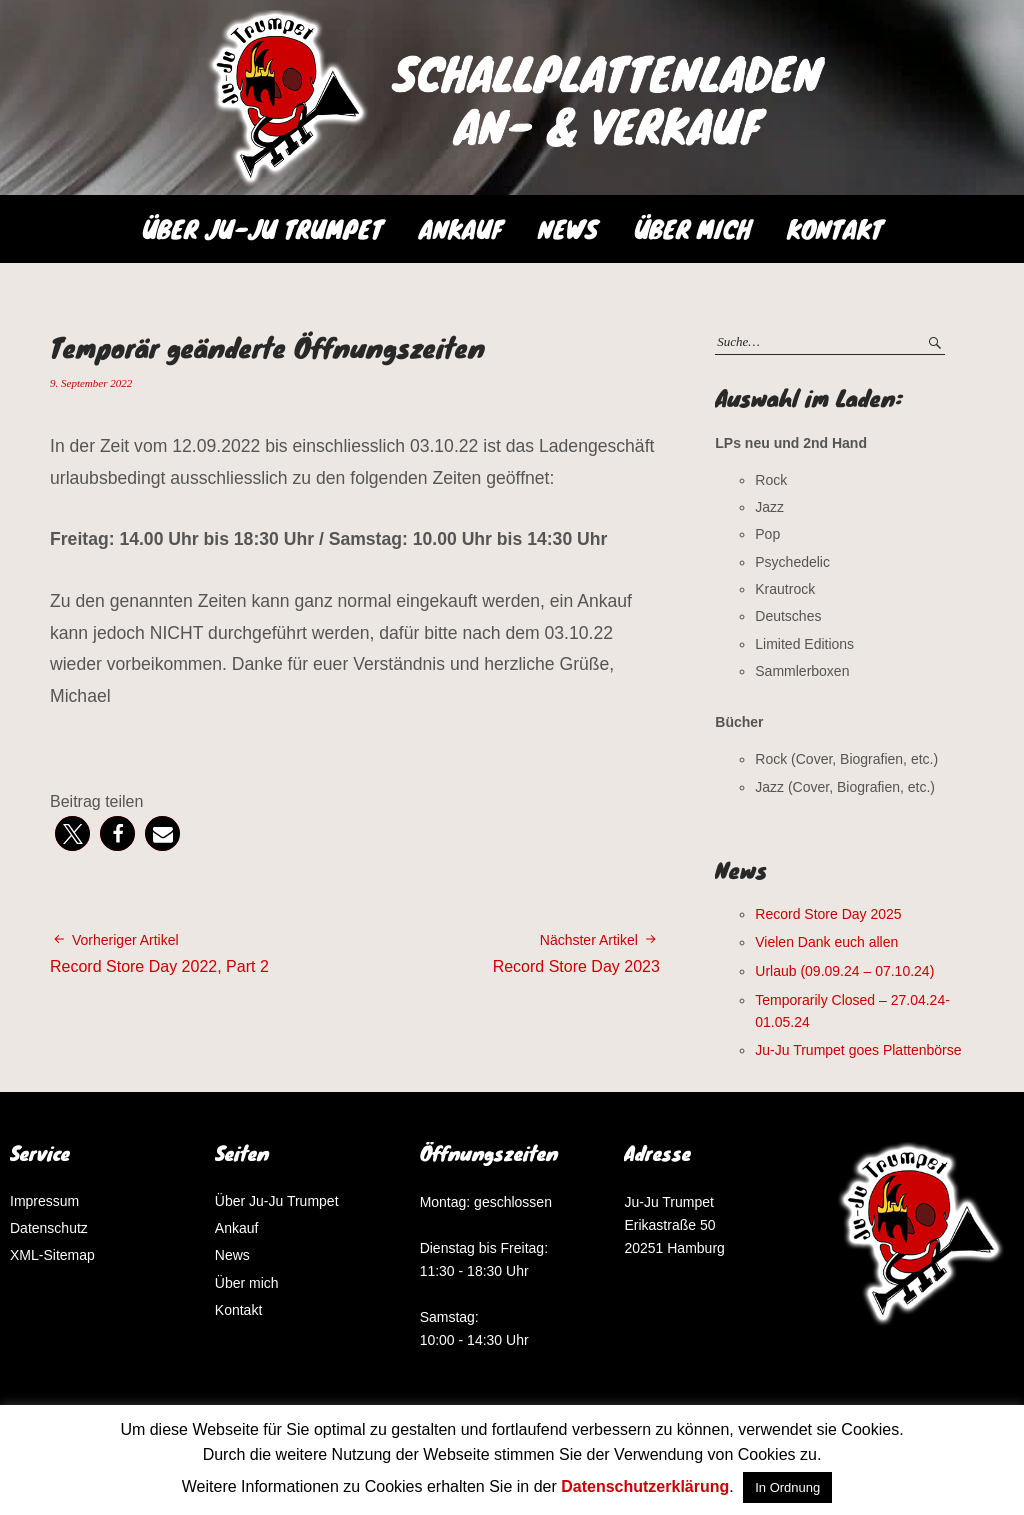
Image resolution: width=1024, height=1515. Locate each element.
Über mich (692, 228)
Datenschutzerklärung (645, 1486)
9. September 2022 (91, 383)
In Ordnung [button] (787, 1487)
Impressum (44, 1201)
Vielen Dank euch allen (826, 942)
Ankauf (460, 228)
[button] (72, 833)
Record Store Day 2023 (576, 952)
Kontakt (835, 228)
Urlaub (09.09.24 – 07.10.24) (844, 971)
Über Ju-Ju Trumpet (262, 228)
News (568, 228)
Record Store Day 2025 (828, 914)
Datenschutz (49, 1228)
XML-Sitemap (52, 1255)
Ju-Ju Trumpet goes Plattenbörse (858, 1050)
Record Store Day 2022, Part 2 (159, 952)
